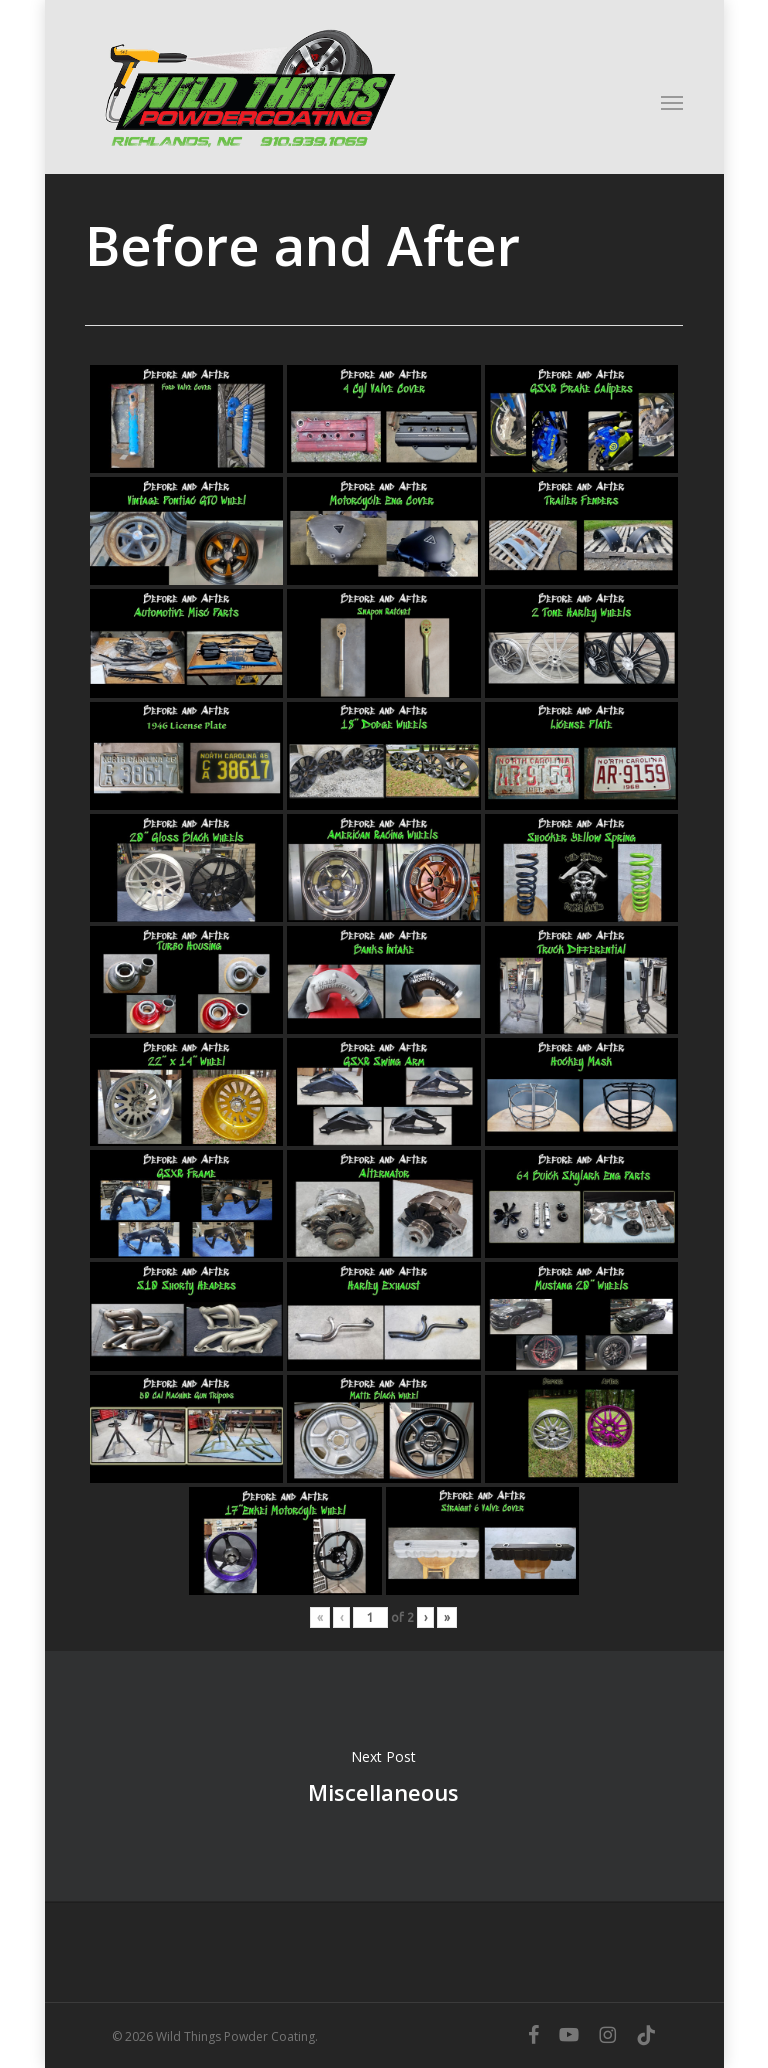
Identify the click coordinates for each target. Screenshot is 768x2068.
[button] (672, 102)
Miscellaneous (383, 1776)
